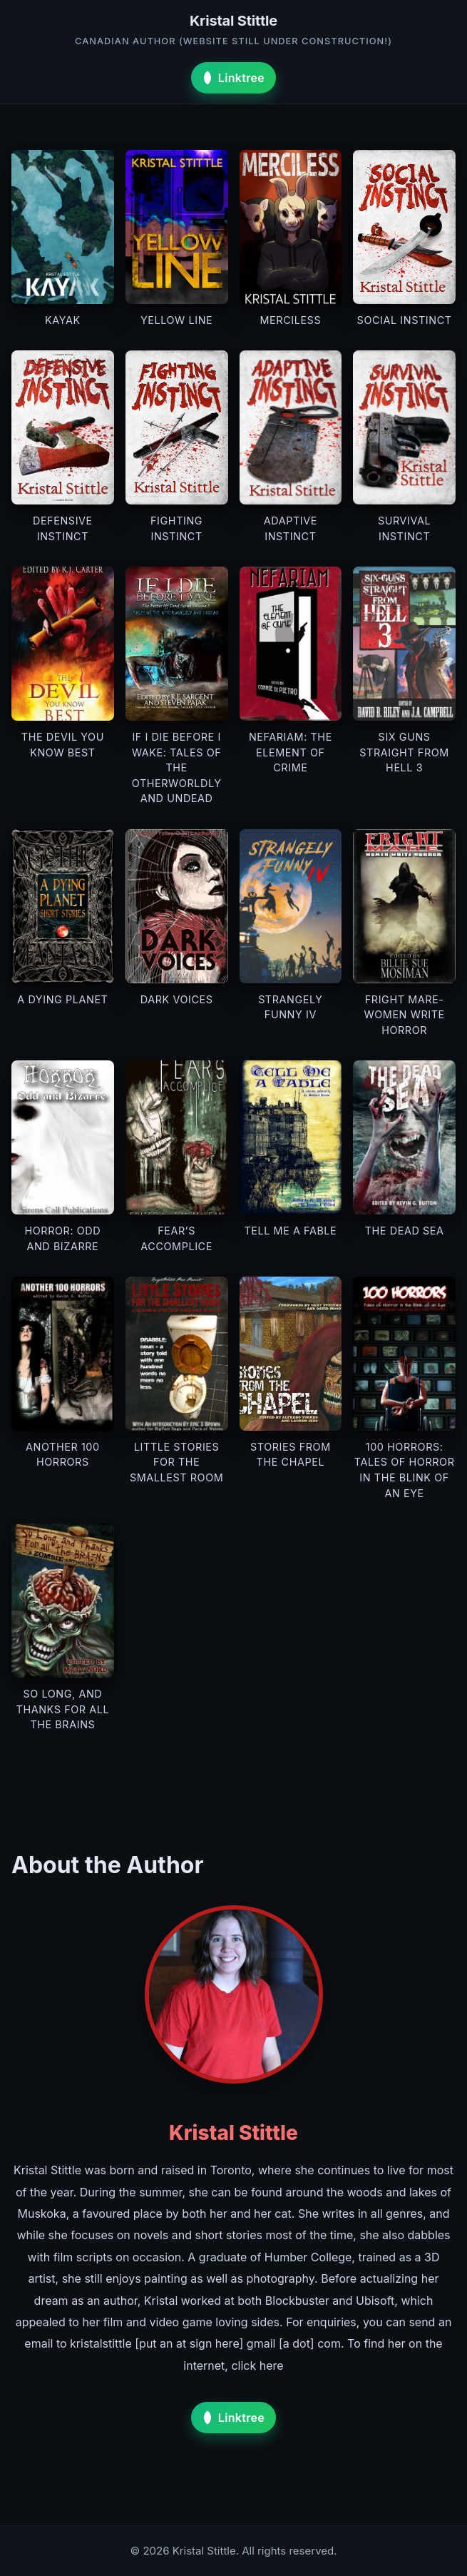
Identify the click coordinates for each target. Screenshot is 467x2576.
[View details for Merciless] (291, 239)
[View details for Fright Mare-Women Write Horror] (404, 933)
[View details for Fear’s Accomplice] (176, 1157)
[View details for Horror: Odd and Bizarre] (62, 1157)
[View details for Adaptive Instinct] (291, 447)
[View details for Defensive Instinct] (62, 447)
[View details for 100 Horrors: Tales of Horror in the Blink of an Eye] (404, 1389)
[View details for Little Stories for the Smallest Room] (176, 1389)
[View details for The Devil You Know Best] (62, 686)
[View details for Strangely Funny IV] (291, 933)
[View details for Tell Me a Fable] (291, 1157)
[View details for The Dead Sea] (404, 1157)
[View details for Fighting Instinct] (176, 447)
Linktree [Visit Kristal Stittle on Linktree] (232, 78)
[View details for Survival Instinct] (404, 447)
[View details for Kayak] (62, 239)
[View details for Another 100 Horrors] (62, 1389)
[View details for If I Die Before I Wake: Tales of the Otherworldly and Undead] (176, 686)
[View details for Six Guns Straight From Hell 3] (404, 686)
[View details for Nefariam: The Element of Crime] (291, 686)
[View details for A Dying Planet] (62, 933)
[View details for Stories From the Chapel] (291, 1389)
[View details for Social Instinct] (404, 239)
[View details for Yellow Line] (176, 239)
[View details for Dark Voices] (176, 933)
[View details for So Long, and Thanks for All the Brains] (62, 1627)
